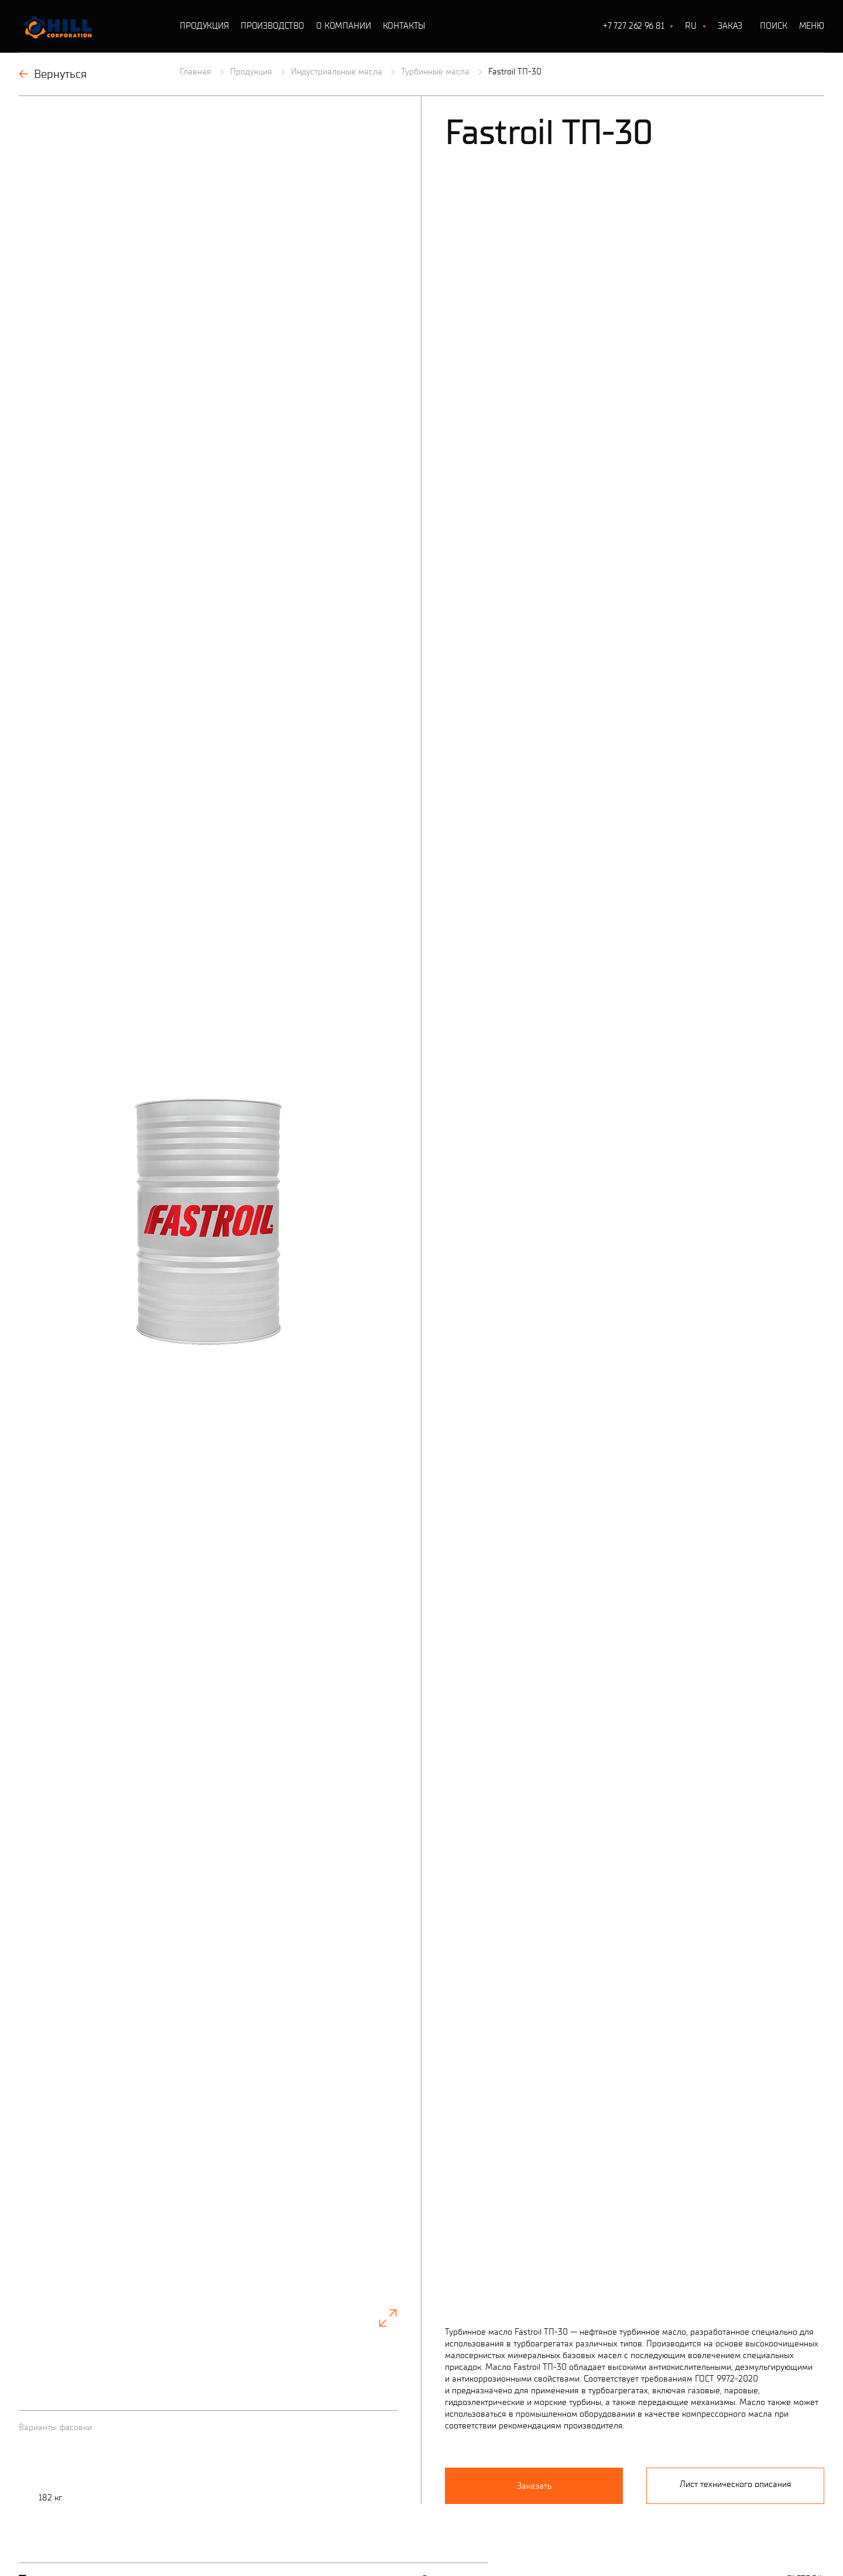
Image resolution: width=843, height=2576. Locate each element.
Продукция (204, 26)
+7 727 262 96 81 (633, 26)
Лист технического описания (735, 2340)
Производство (272, 26)
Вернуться (53, 74)
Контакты (404, 26)
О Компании (343, 26)
